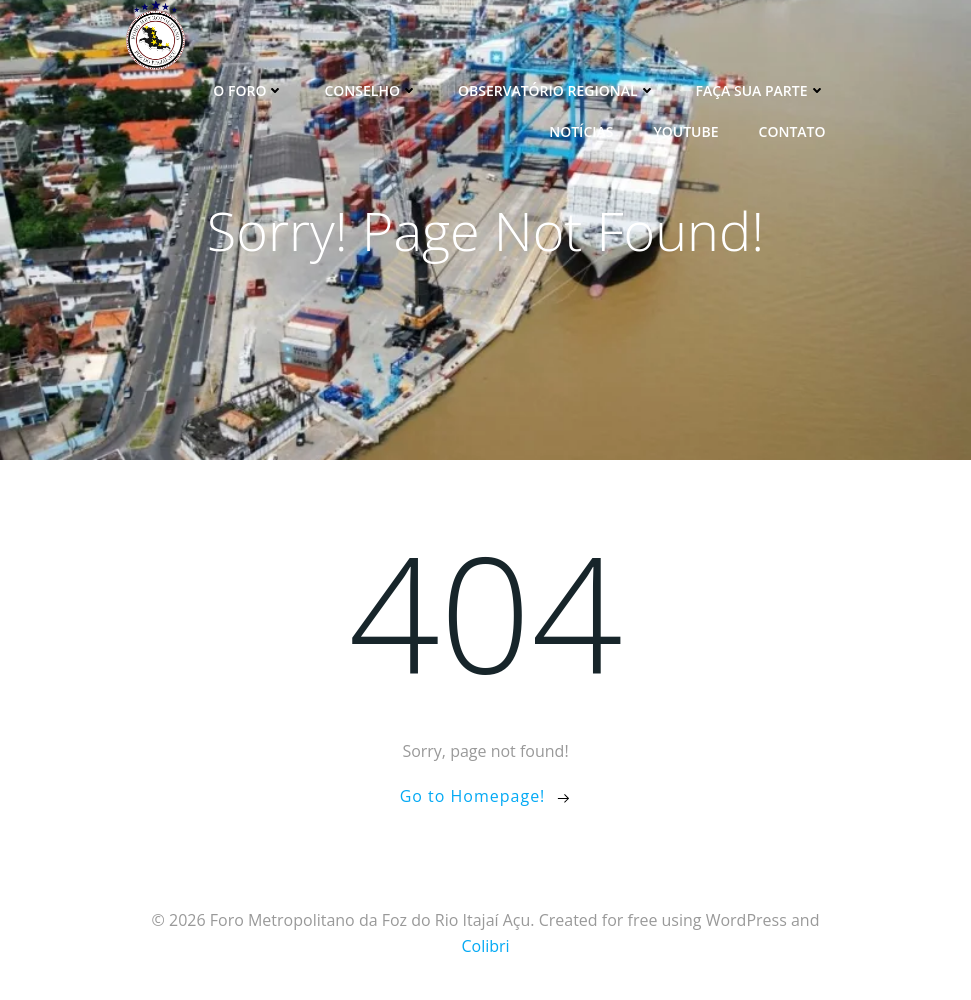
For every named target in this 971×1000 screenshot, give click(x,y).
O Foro (248, 90)
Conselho (371, 90)
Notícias (581, 131)
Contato (792, 131)
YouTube (685, 131)
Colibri (485, 946)
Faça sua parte (761, 90)
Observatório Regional (557, 90)
